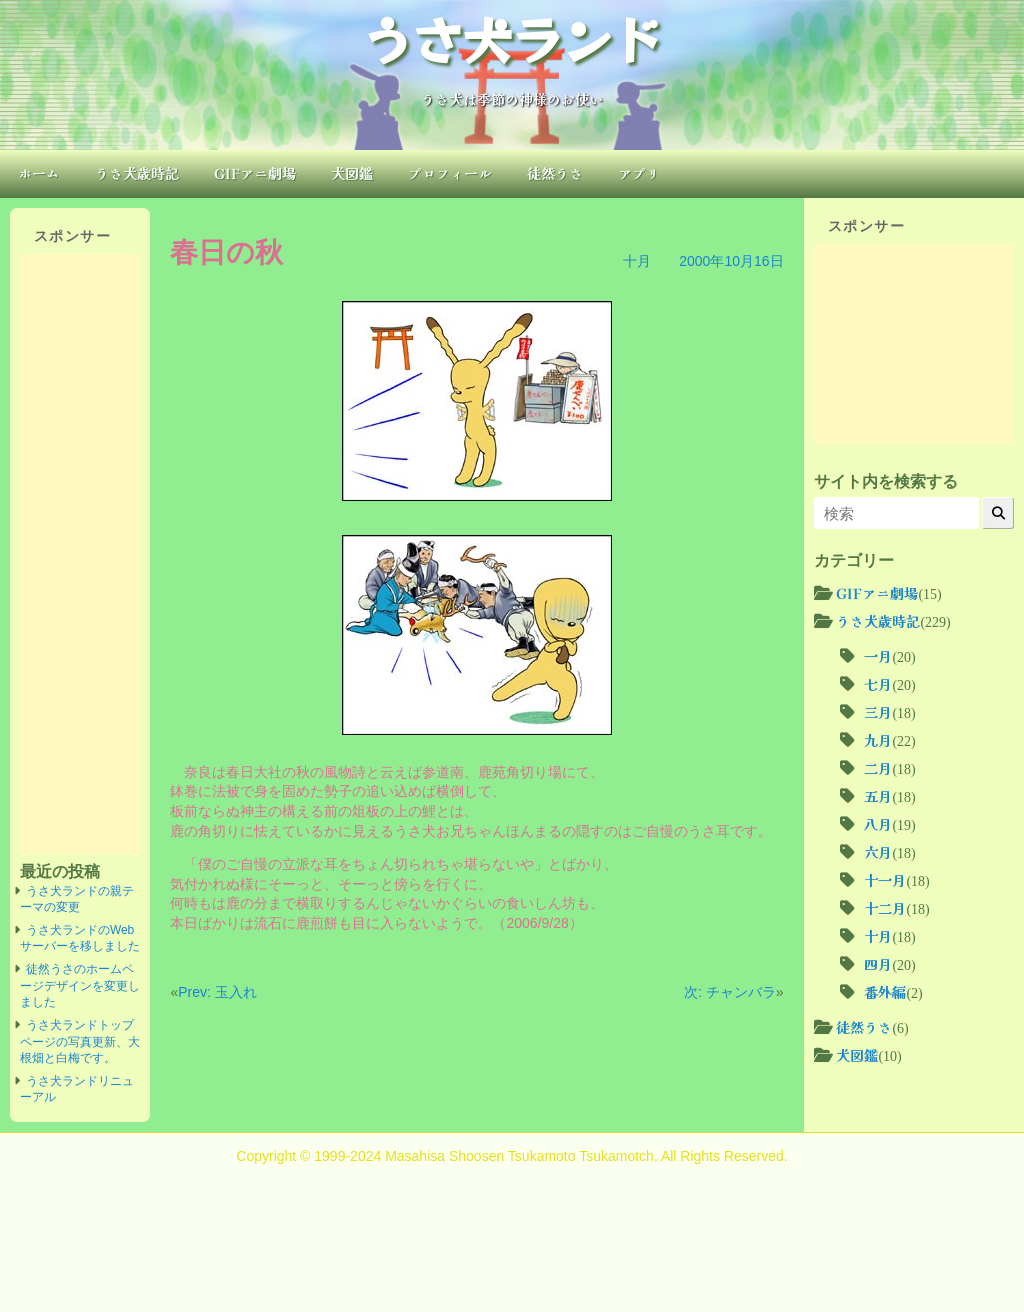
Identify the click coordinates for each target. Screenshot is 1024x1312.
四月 (878, 964)
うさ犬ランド (512, 38)
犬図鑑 (352, 173)
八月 (878, 824)
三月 (878, 712)
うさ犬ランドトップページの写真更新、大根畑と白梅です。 (80, 1041)
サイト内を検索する (886, 481)
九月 (878, 740)
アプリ (639, 173)
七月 (878, 684)
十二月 (885, 908)
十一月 (885, 880)
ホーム (39, 173)
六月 (878, 852)
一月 (878, 656)
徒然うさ (555, 173)
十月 (637, 261)
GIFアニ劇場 (255, 173)
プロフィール (450, 173)
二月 (878, 768)
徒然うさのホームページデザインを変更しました (80, 985)
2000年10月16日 (731, 261)
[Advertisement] (80, 554)
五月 (878, 796)
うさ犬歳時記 (137, 173)
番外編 (885, 992)
